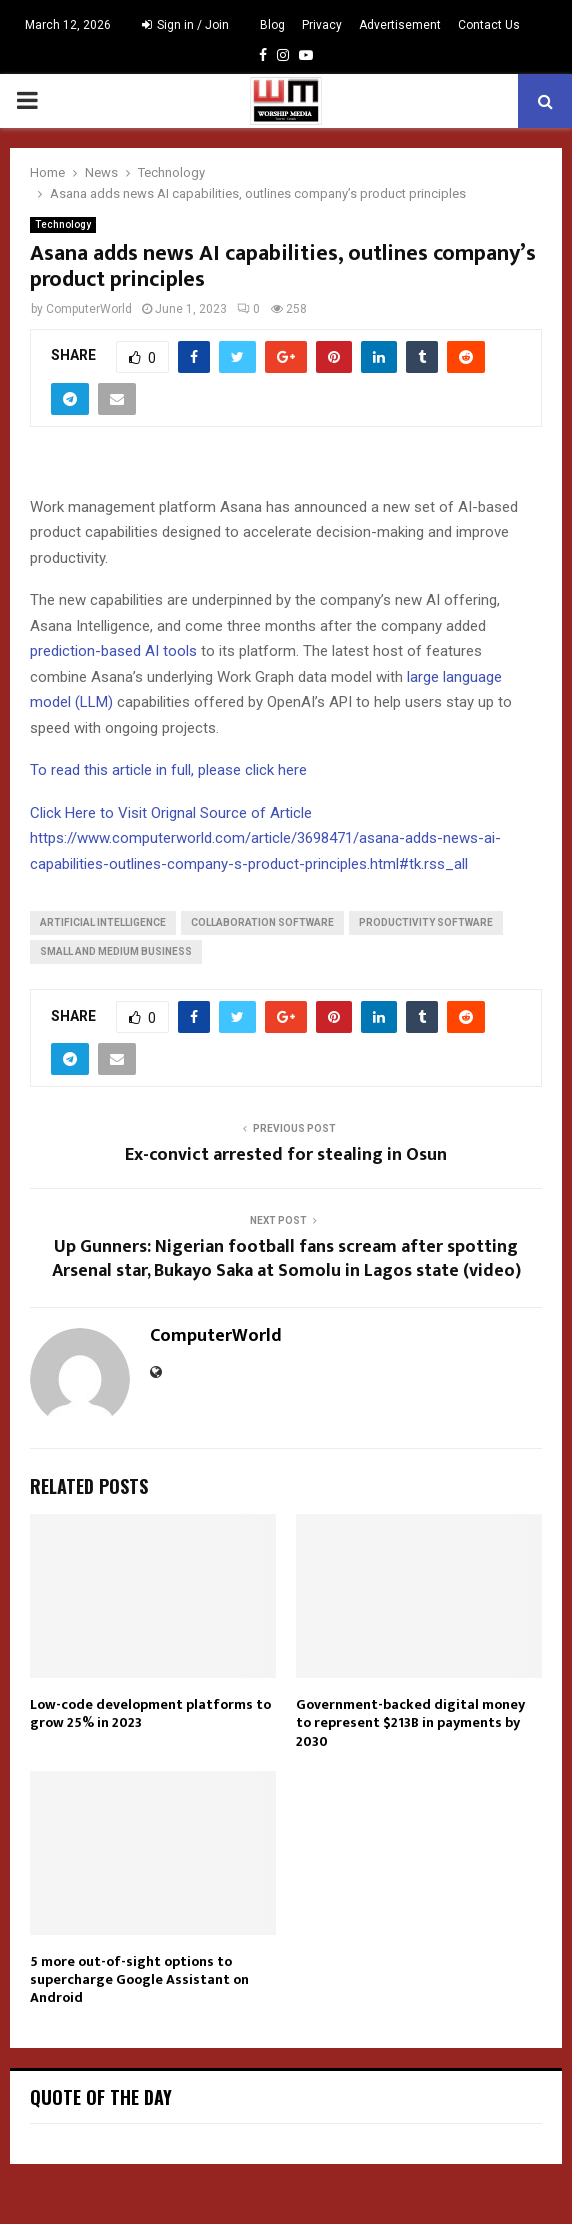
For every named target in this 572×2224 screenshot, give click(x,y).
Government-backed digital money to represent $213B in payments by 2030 (410, 1722)
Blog (272, 25)
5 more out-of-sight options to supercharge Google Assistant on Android (139, 1979)
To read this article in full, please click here (168, 770)
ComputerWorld (89, 309)
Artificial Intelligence (103, 922)
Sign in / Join (185, 25)
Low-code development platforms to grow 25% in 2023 (150, 1713)
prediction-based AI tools (113, 651)
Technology (63, 224)
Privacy (322, 25)
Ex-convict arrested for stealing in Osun (286, 1155)
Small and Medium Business (116, 951)
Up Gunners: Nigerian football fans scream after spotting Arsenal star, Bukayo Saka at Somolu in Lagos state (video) (286, 1259)
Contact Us (489, 25)
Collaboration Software (262, 922)
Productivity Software (426, 922)
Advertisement (400, 25)
